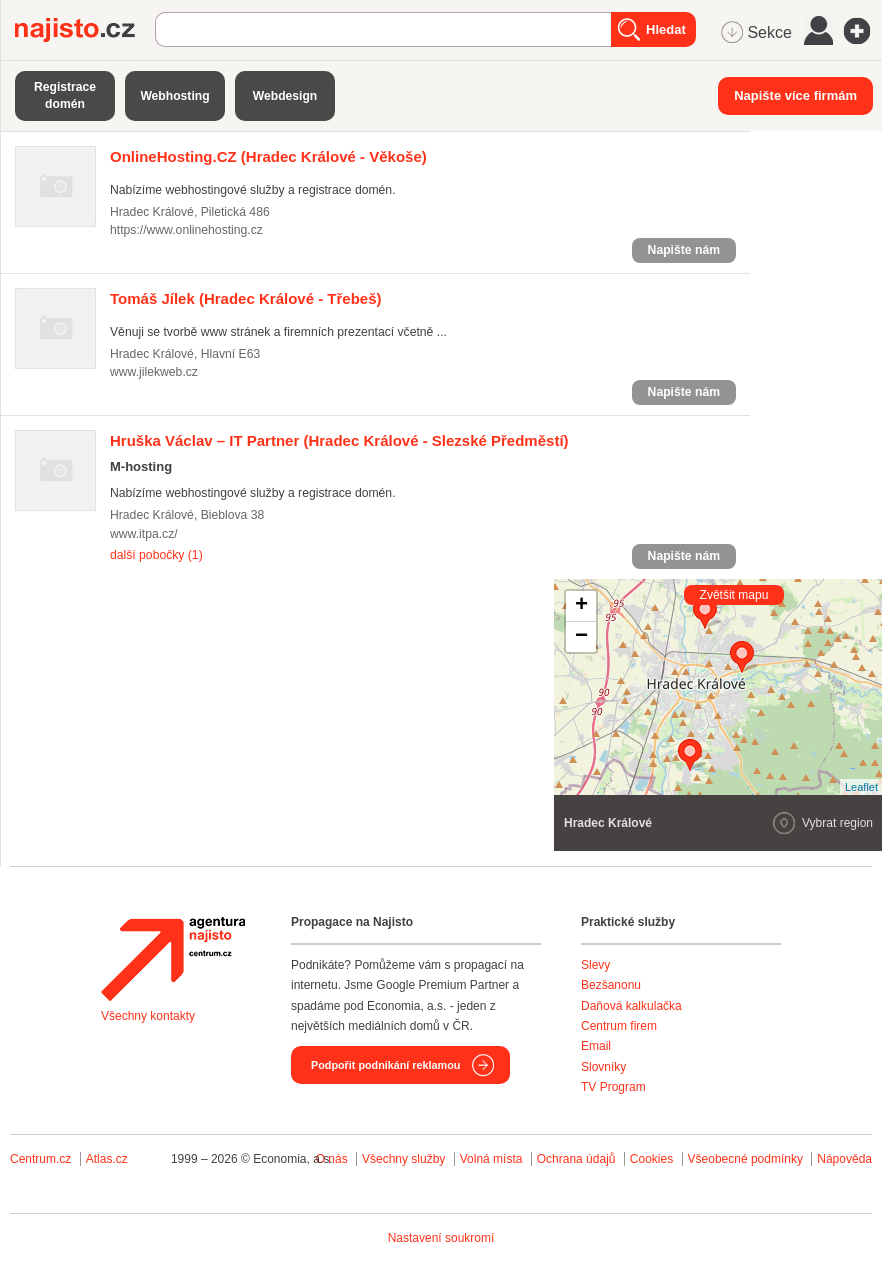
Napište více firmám (795, 95)
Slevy (595, 965)
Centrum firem (619, 1026)
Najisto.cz (85, 30)
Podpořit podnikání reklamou (385, 1065)
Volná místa (491, 1159)
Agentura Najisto (173, 959)
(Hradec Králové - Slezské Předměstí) (339, 440)
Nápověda (844, 1159)
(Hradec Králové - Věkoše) (268, 156)
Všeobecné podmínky (745, 1159)
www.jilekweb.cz (154, 372)
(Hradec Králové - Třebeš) (246, 298)
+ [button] (581, 606)
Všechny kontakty (148, 1016)
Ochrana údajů (576, 1159)
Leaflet (861, 787)
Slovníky (603, 1067)
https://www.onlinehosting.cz (186, 230)
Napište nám (684, 250)
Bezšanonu (611, 985)
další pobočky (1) (156, 555)
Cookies (651, 1159)
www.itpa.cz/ (144, 534)
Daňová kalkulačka (631, 1006)
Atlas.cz (107, 1159)
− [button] (581, 637)
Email (596, 1046)
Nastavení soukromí (441, 1238)
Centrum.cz (40, 1159)
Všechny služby (405, 1159)
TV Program (613, 1087)
